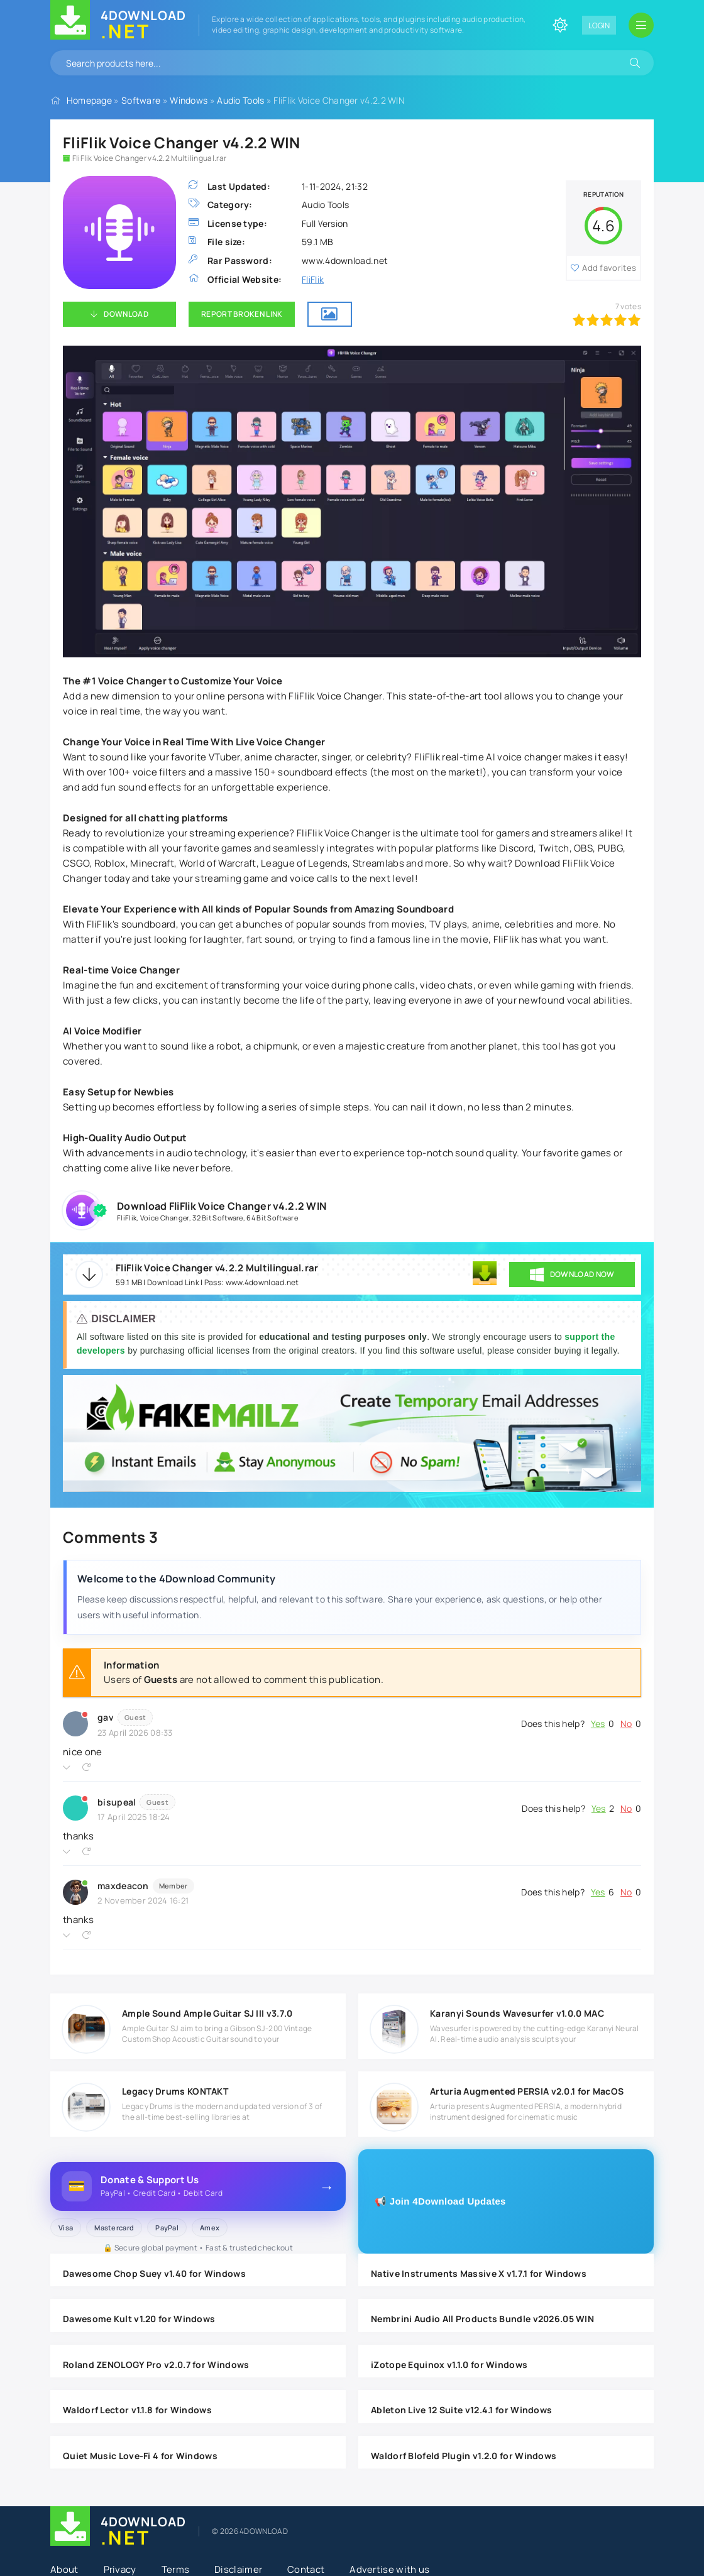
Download (126, 314)
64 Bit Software (272, 1217)
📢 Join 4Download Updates (440, 2201)
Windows (188, 100)
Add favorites (609, 267)
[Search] (635, 62)
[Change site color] (560, 25)
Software (140, 100)
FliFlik (313, 279)
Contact (305, 2569)
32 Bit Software (217, 1217)
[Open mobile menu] (641, 25)
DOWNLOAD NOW (572, 1274)
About (64, 2569)
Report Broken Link (241, 314)
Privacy (120, 2569)
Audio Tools (240, 100)
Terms (176, 2569)
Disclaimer (238, 2569)
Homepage (89, 100)
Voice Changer (164, 1217)
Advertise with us (389, 2569)
